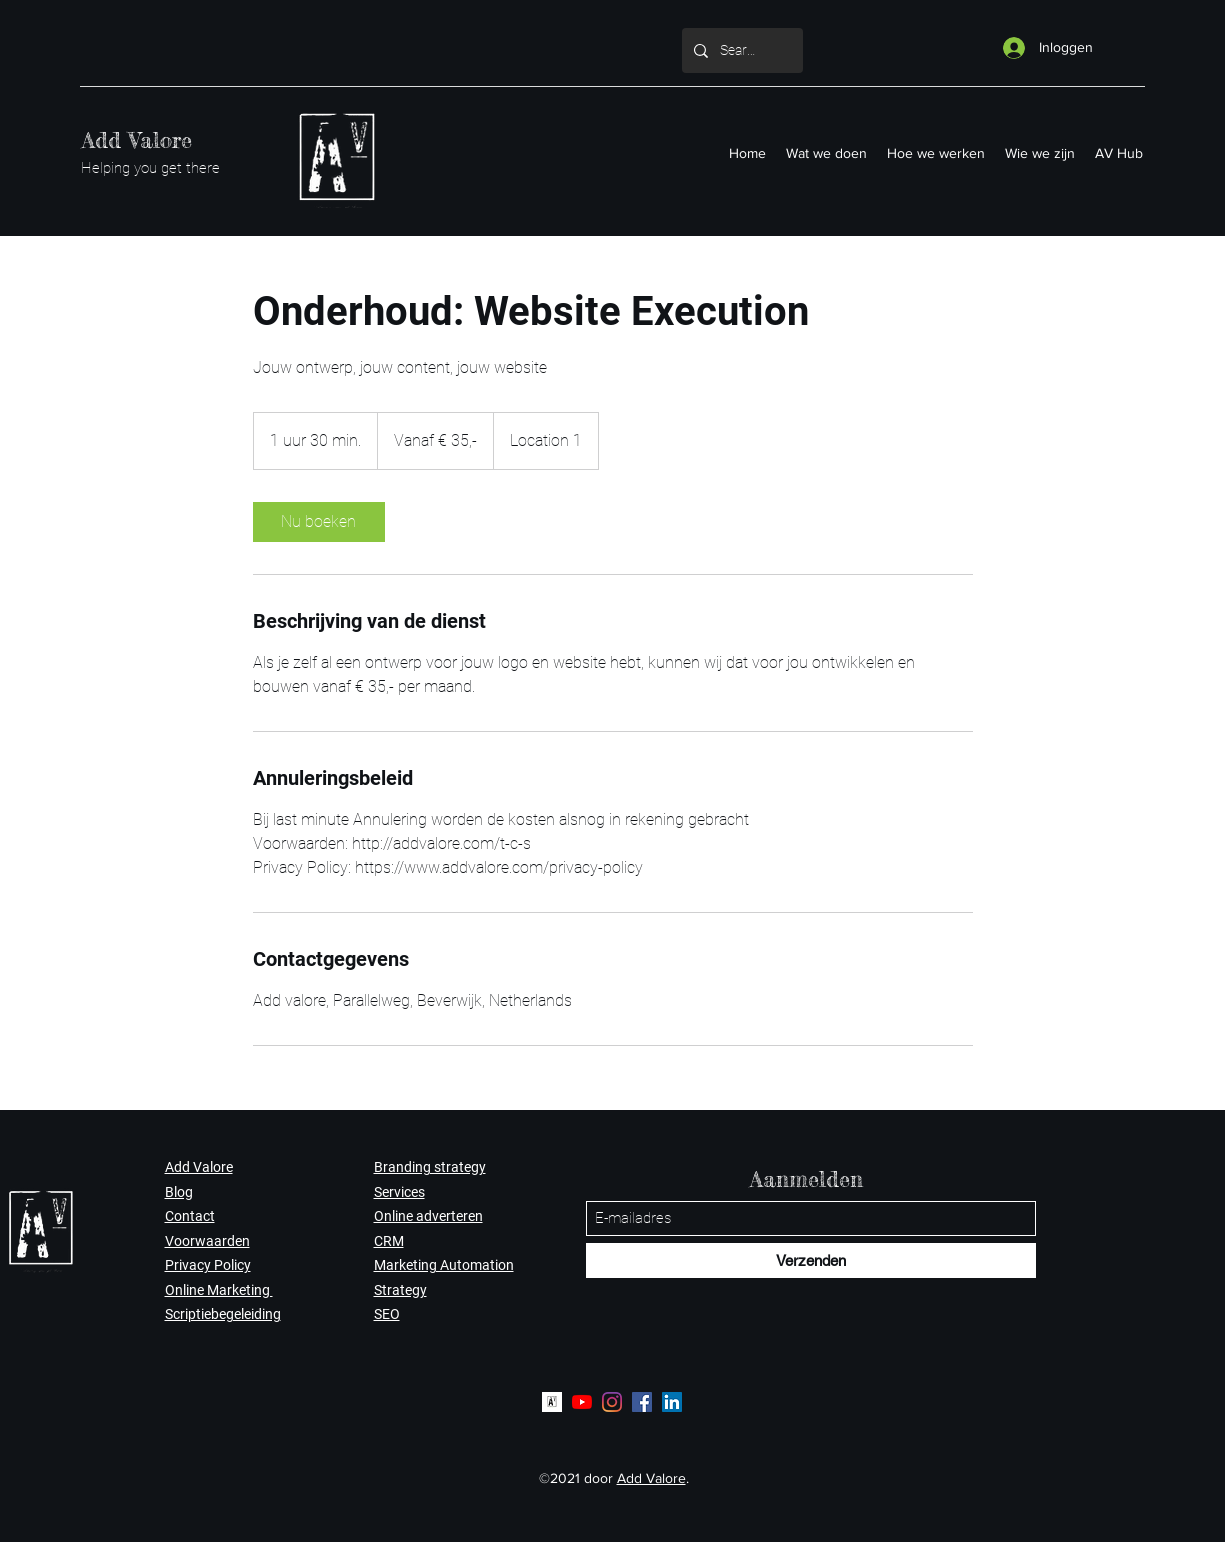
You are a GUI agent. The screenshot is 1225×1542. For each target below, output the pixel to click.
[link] (319, 522)
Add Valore (137, 139)
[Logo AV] (552, 1402)
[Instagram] (612, 1402)
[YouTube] (582, 1402)
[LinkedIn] (672, 1402)
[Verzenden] (811, 1260)
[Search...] (740, 50)
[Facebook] (642, 1402)
